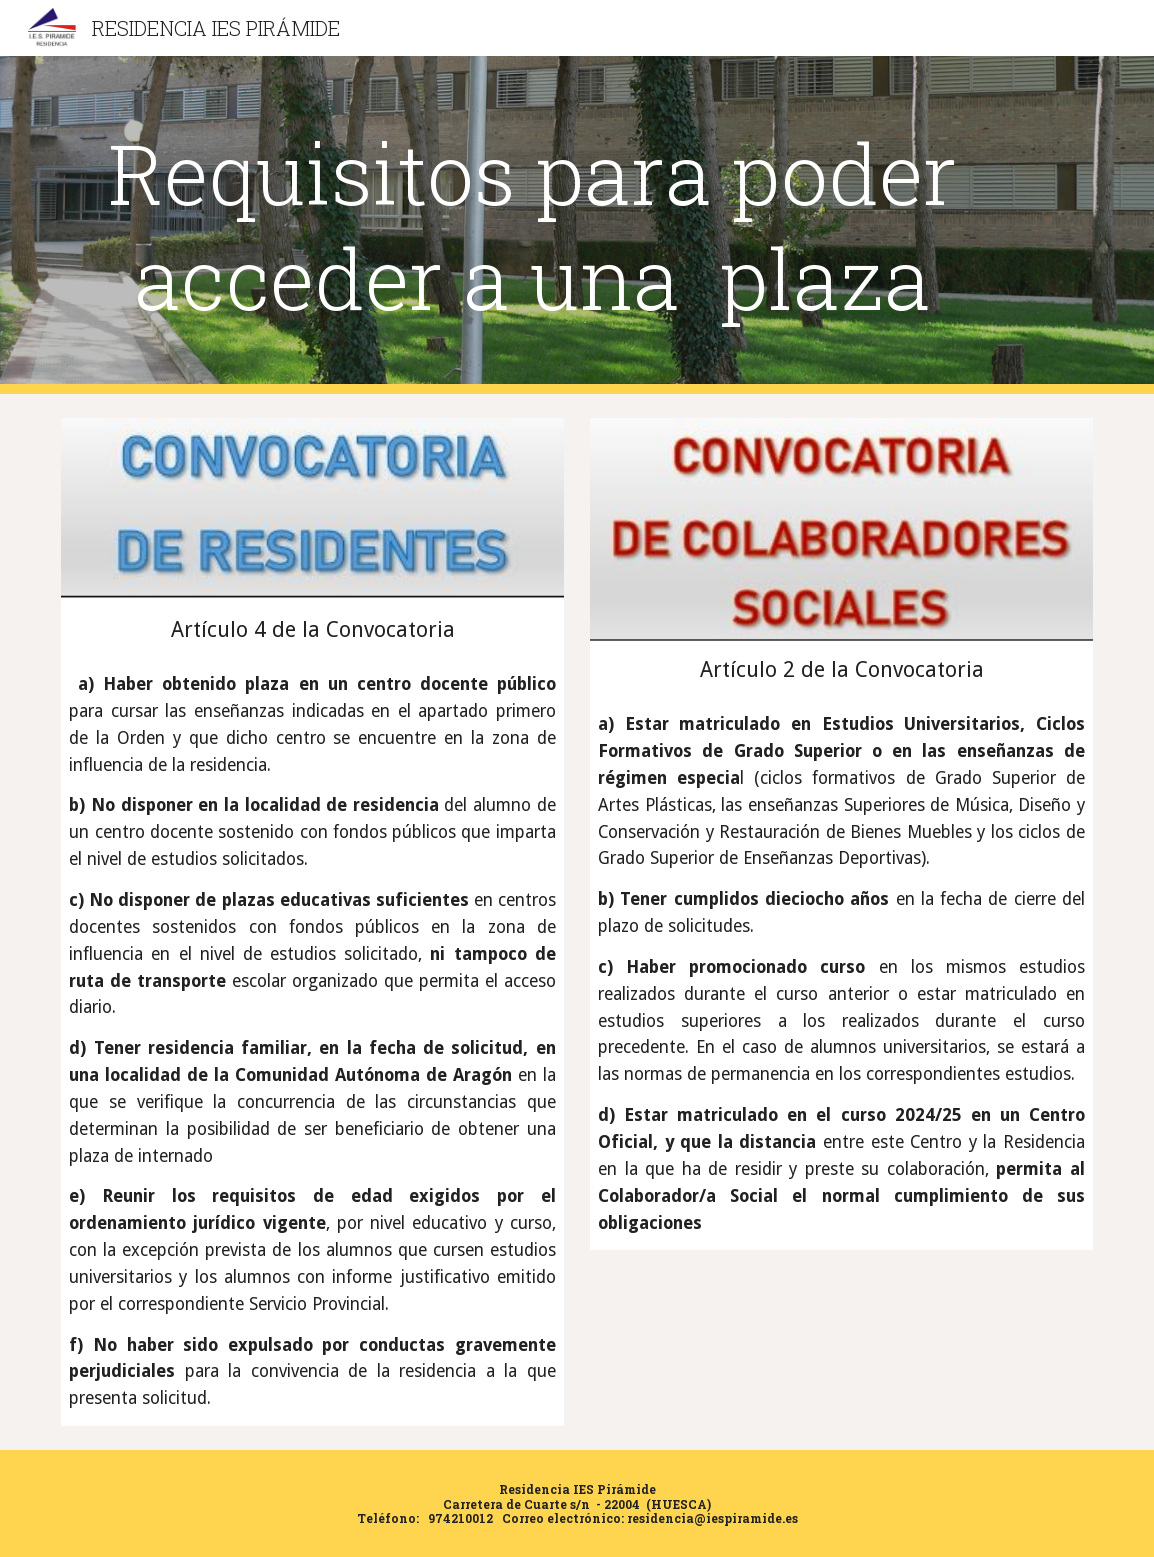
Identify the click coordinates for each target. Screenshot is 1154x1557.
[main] (532, 225)
